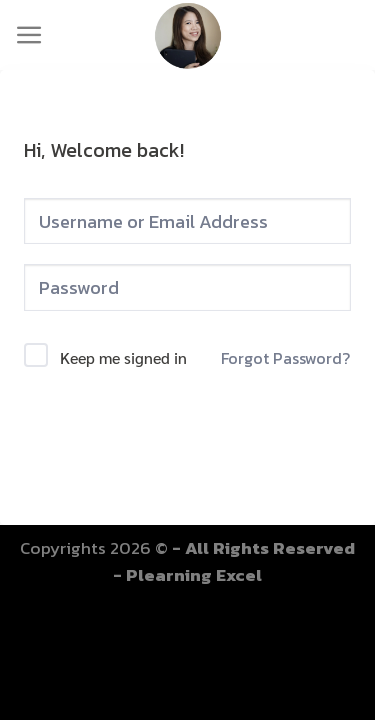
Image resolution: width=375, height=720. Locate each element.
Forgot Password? (285, 358)
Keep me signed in (123, 357)
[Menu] (29, 35)
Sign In (187, 433)
